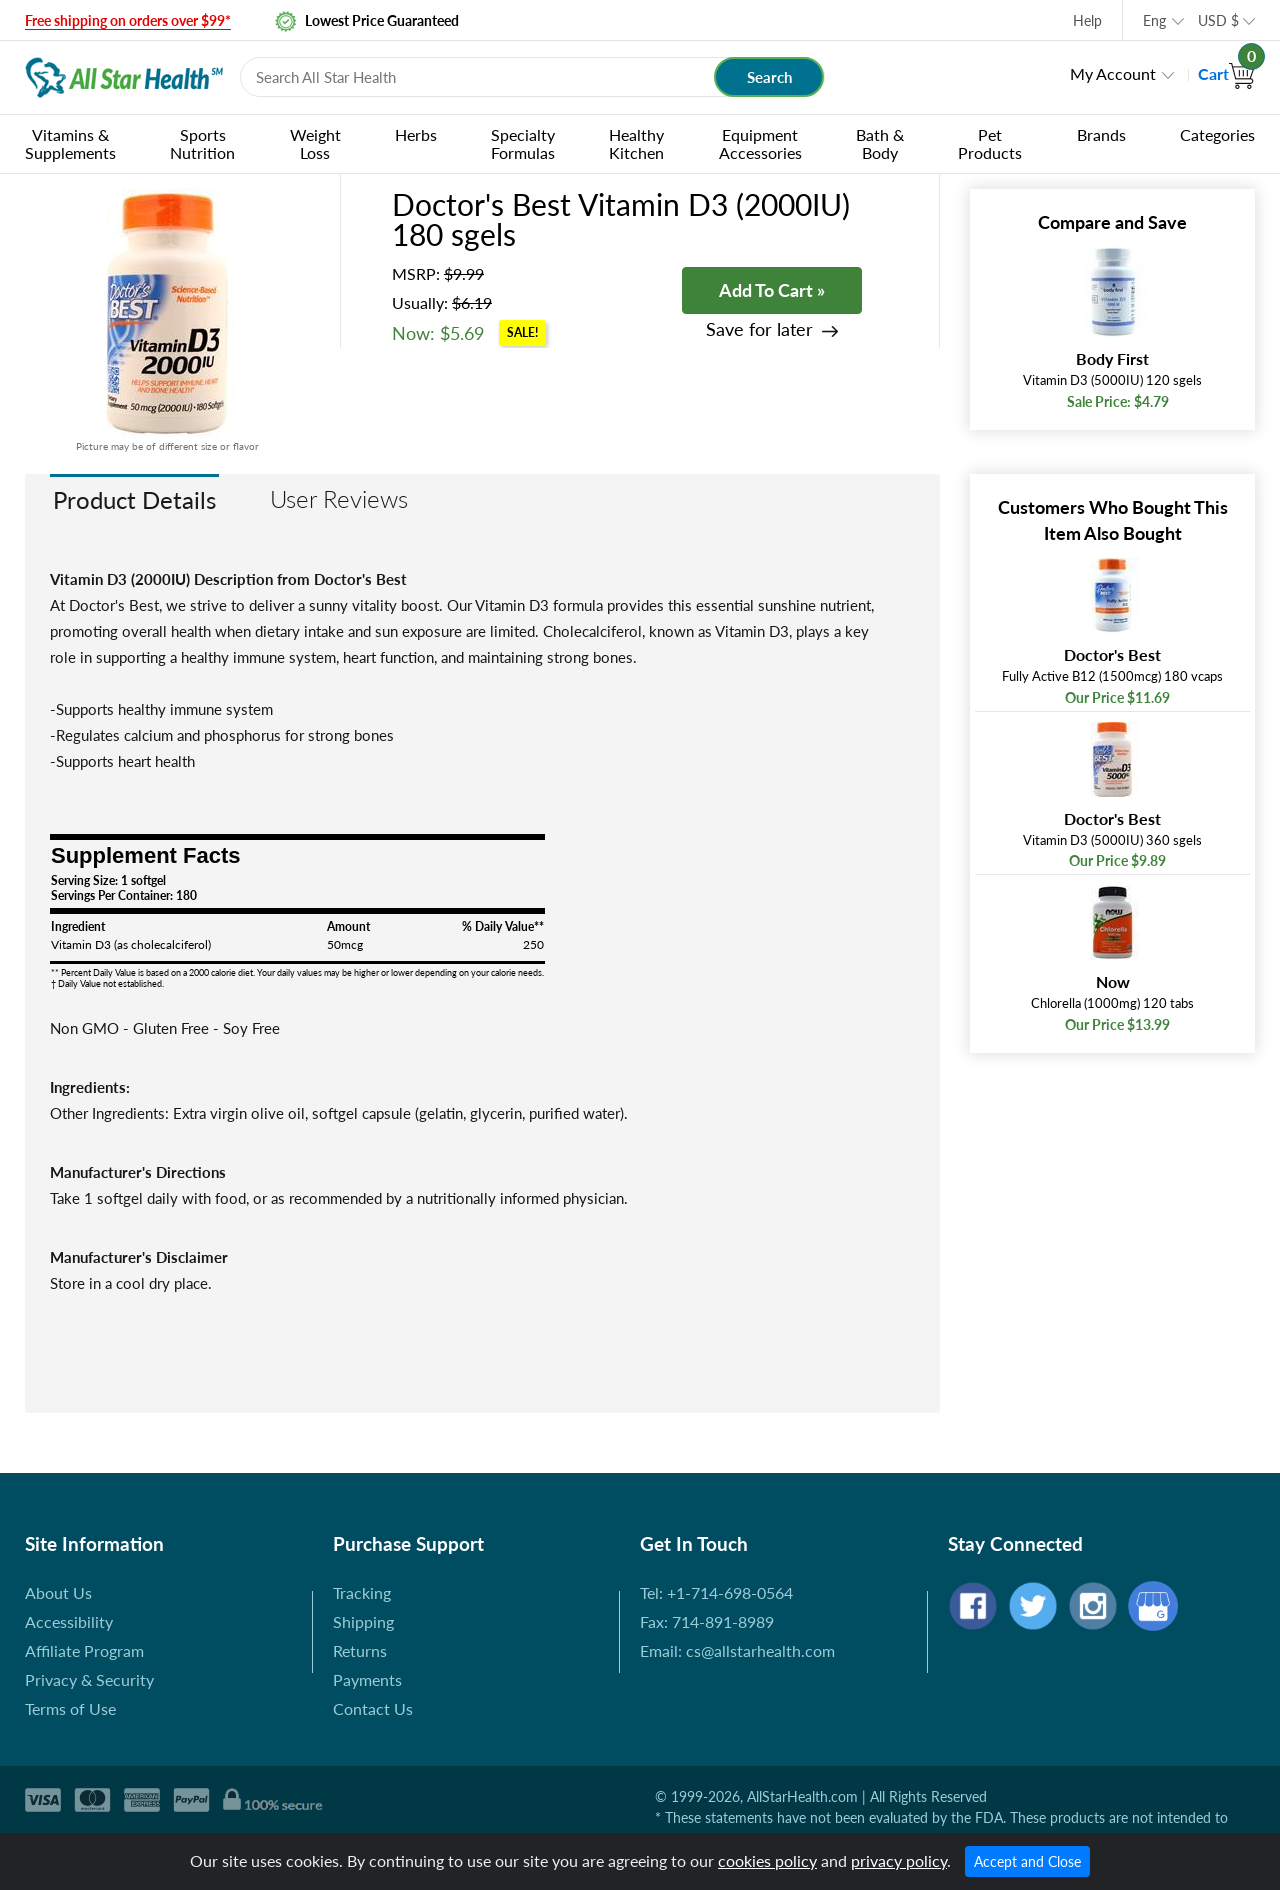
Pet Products (990, 143)
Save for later (759, 329)
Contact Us (373, 1708)
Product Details (134, 499)
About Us (58, 1592)
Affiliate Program (84, 1650)
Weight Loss (315, 143)
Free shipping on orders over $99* (128, 20)
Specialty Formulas (523, 143)
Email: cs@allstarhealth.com (737, 1650)
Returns (360, 1650)
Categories (1217, 134)
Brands (1101, 134)
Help (1087, 20)
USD (1218, 20)
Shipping (363, 1621)
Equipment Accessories (760, 143)
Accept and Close (1027, 1861)
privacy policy (899, 1860)
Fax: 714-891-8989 (707, 1621)
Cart (1226, 73)
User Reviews (339, 498)
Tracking (362, 1592)
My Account (1113, 73)
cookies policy (767, 1860)
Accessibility (69, 1621)
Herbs (416, 134)
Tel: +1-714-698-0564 (716, 1592)
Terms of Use (70, 1708)
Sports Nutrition (202, 143)
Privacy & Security (89, 1679)
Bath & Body (880, 143)
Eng (1154, 20)
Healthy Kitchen (636, 143)
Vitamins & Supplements (70, 143)
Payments (367, 1679)
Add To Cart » (772, 290)
